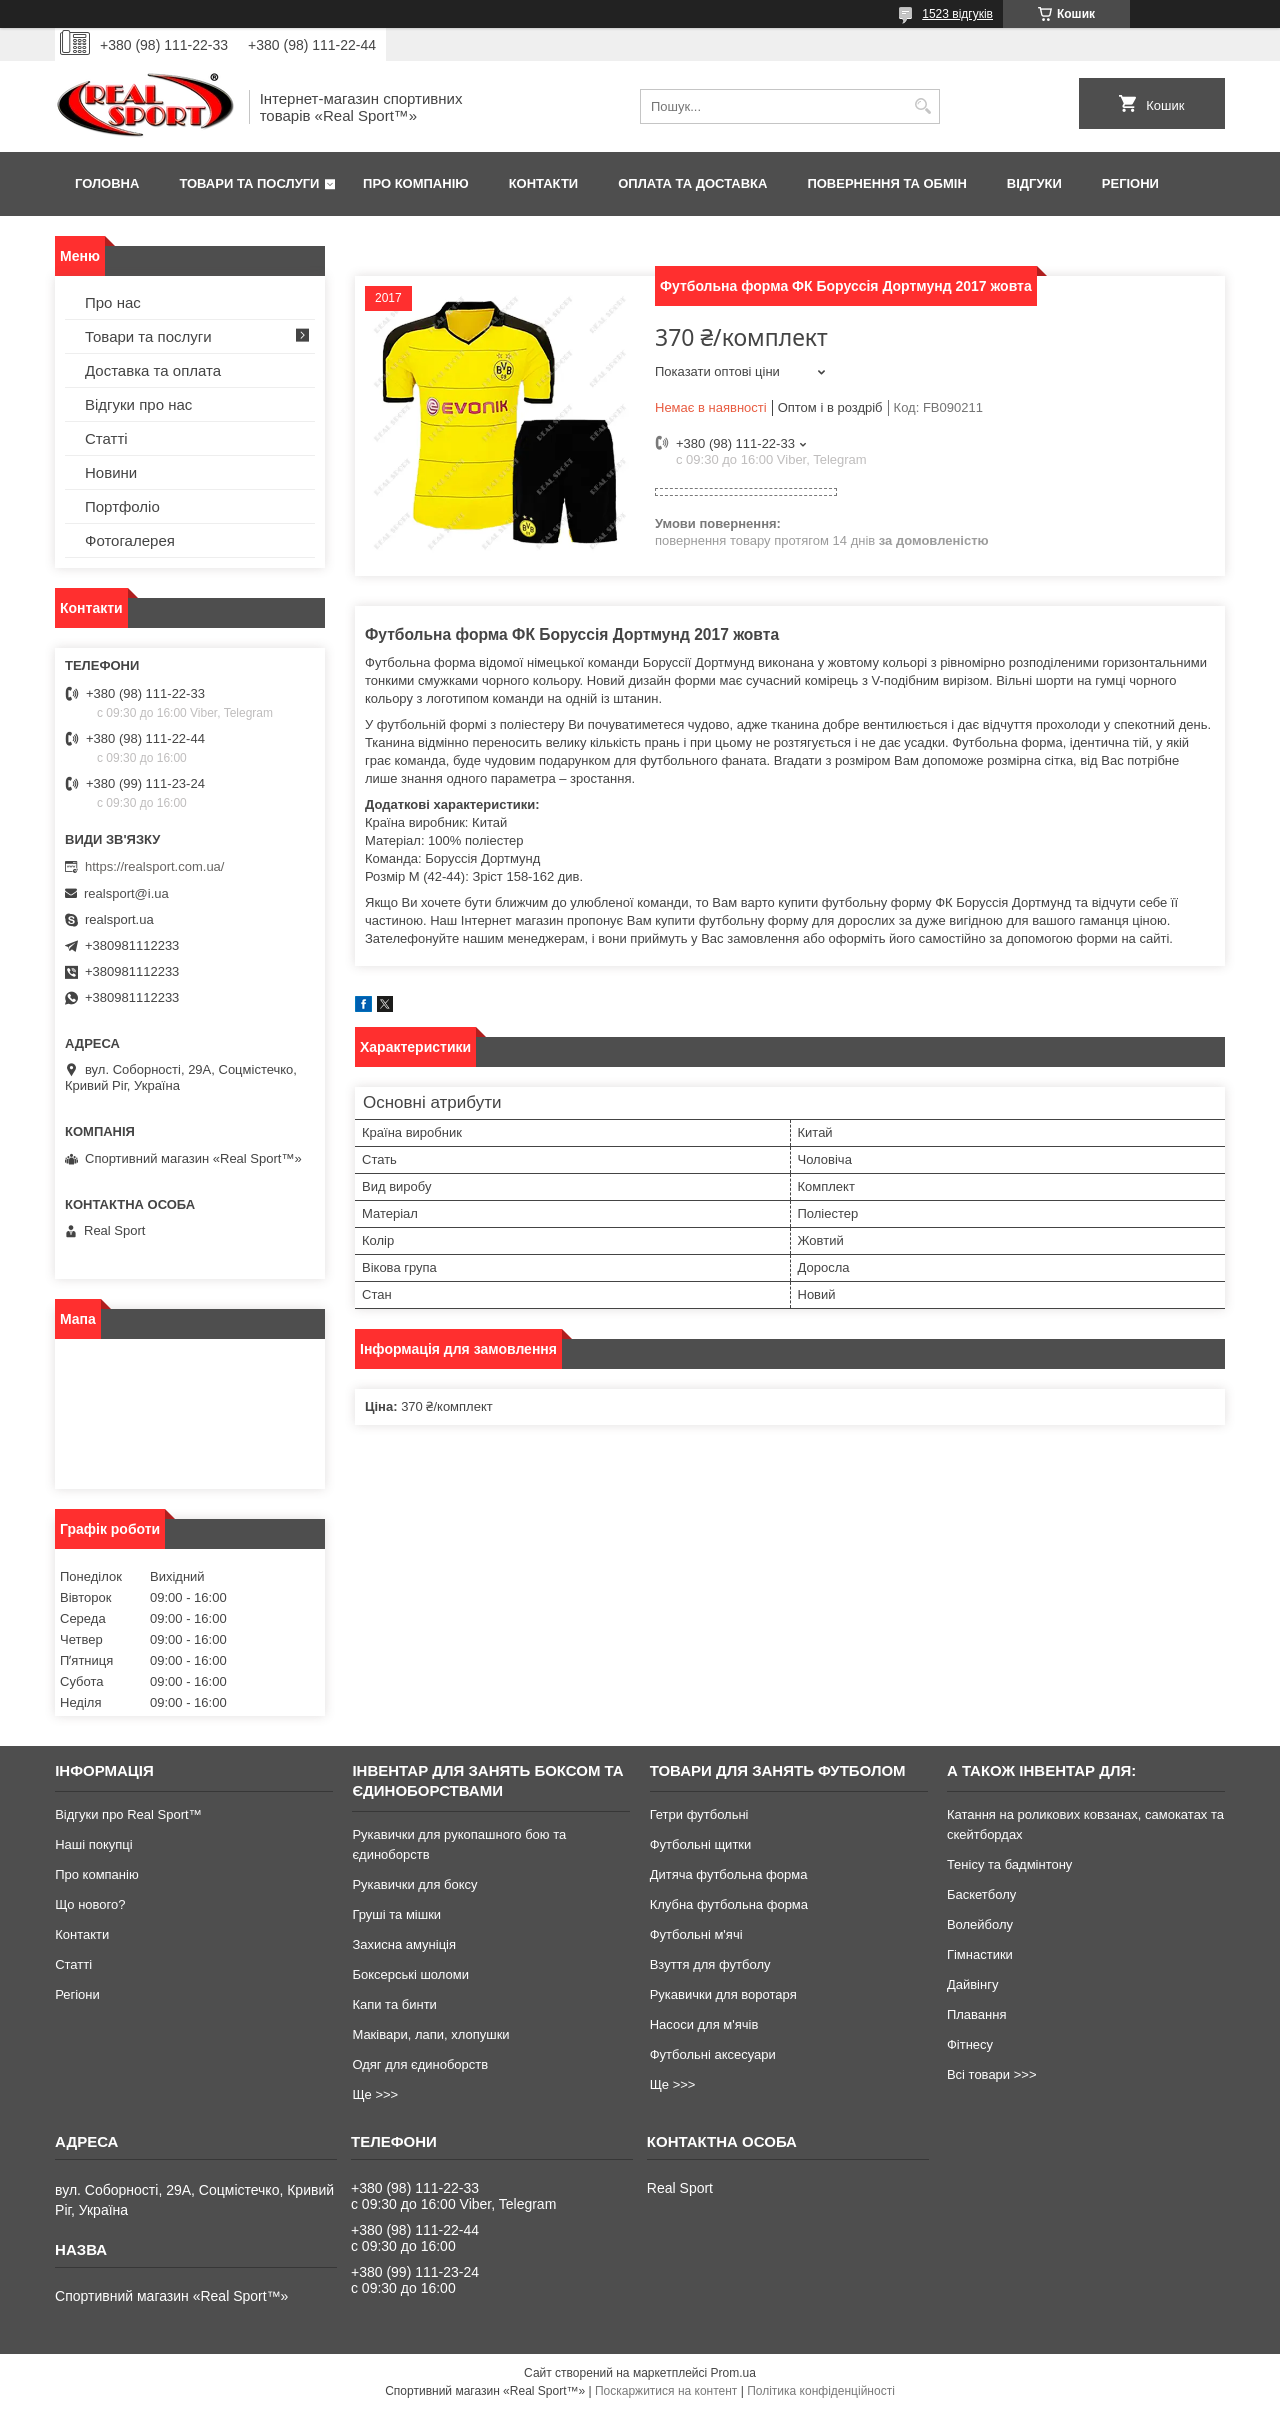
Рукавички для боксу (414, 1884)
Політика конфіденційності (821, 2391)
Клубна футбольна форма (729, 1904)
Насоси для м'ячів (704, 2024)
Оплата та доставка (692, 183)
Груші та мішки (396, 1914)
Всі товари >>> (992, 2074)
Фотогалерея (130, 540)
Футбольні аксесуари (713, 2054)
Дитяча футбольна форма (729, 1874)
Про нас (113, 302)
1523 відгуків (957, 14)
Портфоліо (122, 506)
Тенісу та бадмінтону (1009, 1864)
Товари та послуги (249, 183)
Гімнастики (980, 1954)
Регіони (1130, 183)
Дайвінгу (973, 1984)
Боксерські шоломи (410, 1974)
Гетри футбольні (699, 1814)
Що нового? (90, 1904)
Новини (111, 472)
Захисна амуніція (404, 1944)
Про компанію (416, 183)
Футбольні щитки (701, 1844)
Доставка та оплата (153, 370)
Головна (107, 183)
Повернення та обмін (886, 183)
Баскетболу (981, 1894)
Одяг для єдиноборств (420, 2064)
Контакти (544, 183)
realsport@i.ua (126, 893)
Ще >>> (375, 2094)
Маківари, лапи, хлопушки (430, 2034)
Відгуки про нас (138, 404)
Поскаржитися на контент (666, 2391)
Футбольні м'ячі (696, 1934)
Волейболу (980, 1924)
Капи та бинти (394, 2004)
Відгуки (1034, 183)
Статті (106, 438)
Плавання (977, 2014)
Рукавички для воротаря (723, 1994)
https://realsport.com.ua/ (154, 866)
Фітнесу (970, 2044)
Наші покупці (94, 1844)
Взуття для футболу (710, 1964)
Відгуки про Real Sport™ (128, 1814)
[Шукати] (922, 106)
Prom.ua (733, 2373)
